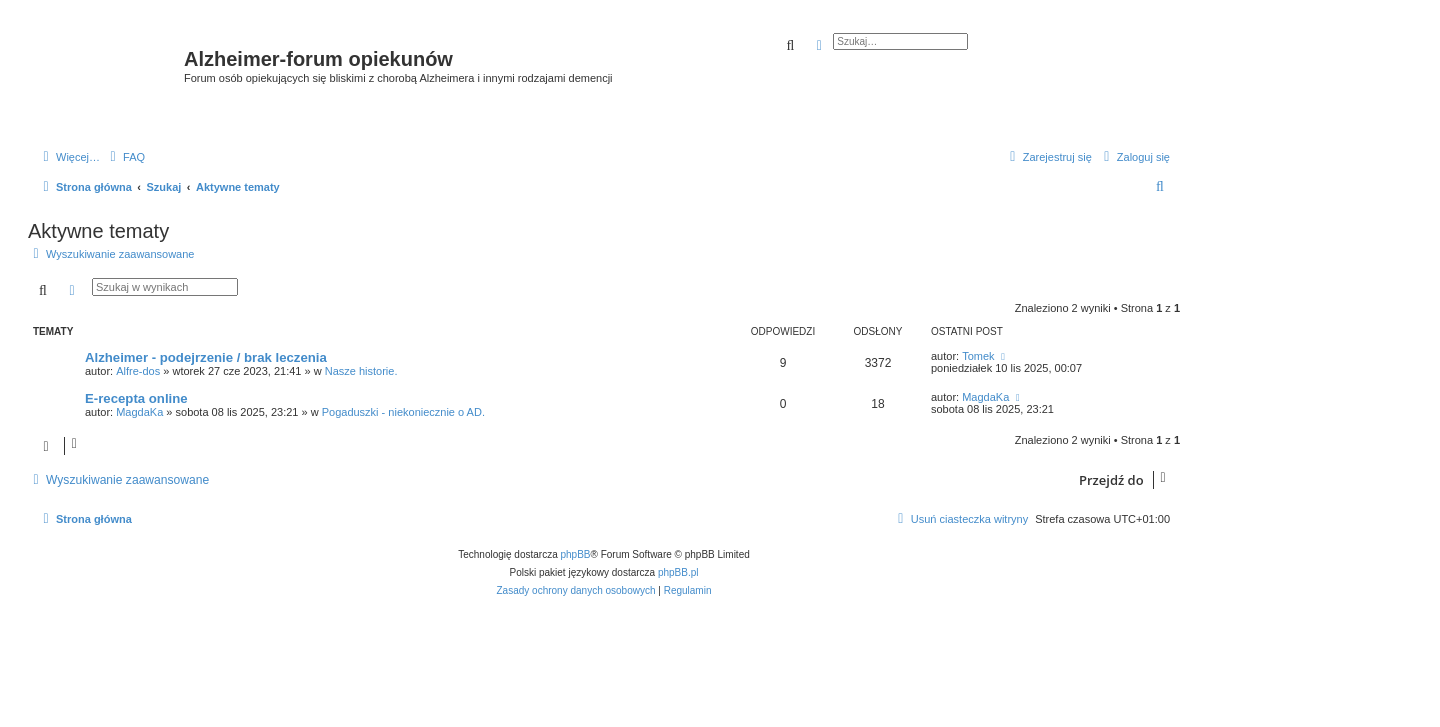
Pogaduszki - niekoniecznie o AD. (403, 412)
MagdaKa (139, 412)
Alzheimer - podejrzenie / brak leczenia (206, 357)
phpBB (576, 554)
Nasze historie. (361, 371)
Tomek (978, 356)
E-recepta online (136, 398)
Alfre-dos (138, 371)
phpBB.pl (678, 572)
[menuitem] (125, 157)
